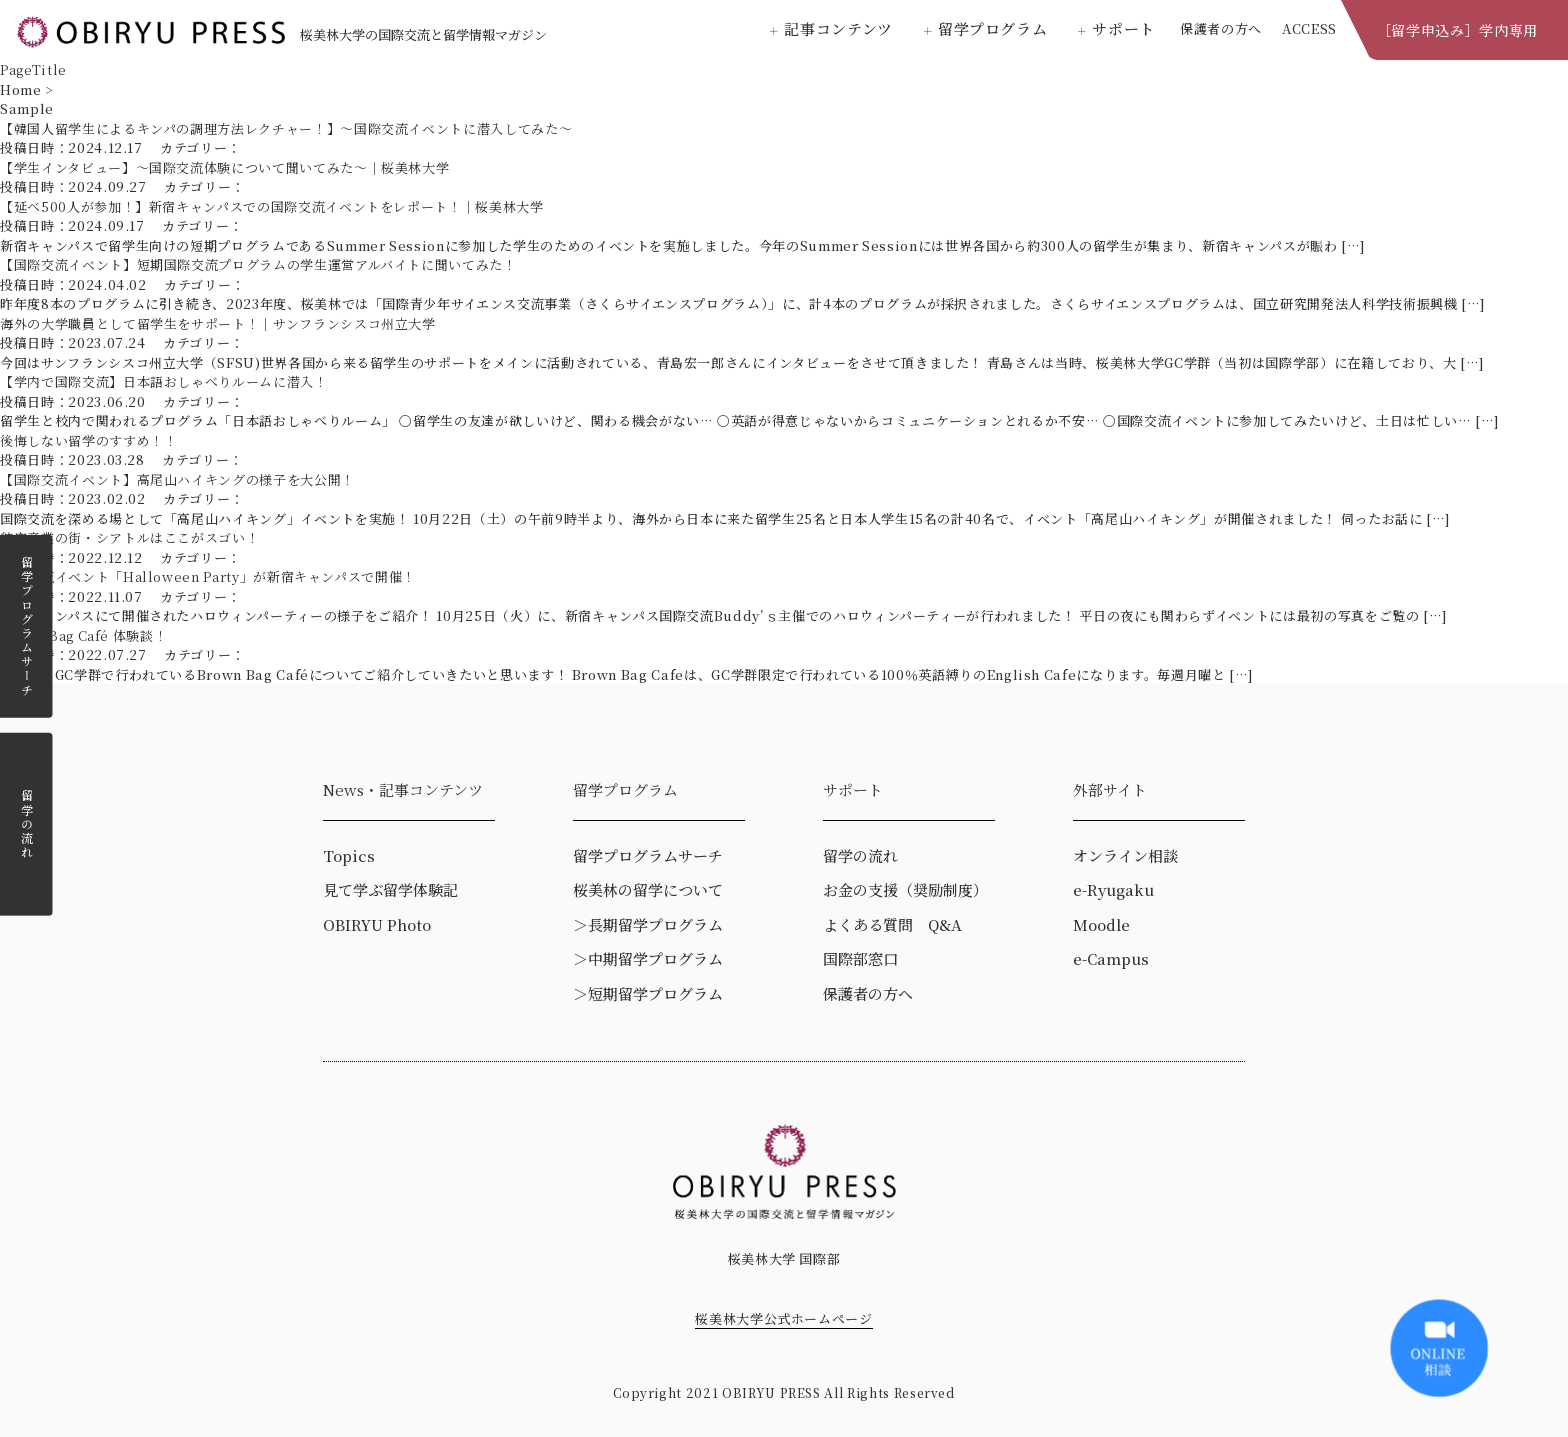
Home (21, 89)
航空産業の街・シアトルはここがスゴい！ (129, 537)
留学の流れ (26, 823)
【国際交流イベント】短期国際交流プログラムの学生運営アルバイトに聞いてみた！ (258, 264)
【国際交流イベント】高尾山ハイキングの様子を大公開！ (177, 479)
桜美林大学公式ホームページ (783, 1318)
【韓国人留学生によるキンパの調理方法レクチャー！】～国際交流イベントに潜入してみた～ (286, 128)
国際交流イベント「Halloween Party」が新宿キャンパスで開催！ (208, 576)
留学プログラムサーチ (26, 626)
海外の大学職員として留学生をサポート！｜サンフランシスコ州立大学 (218, 323)
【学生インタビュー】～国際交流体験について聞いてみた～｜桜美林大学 (224, 167)
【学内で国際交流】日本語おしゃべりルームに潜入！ (164, 381)
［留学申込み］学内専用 (1457, 30)
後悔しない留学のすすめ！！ (88, 440)
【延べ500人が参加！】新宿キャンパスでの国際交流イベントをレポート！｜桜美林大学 (272, 206)
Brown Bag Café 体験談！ (83, 635)
